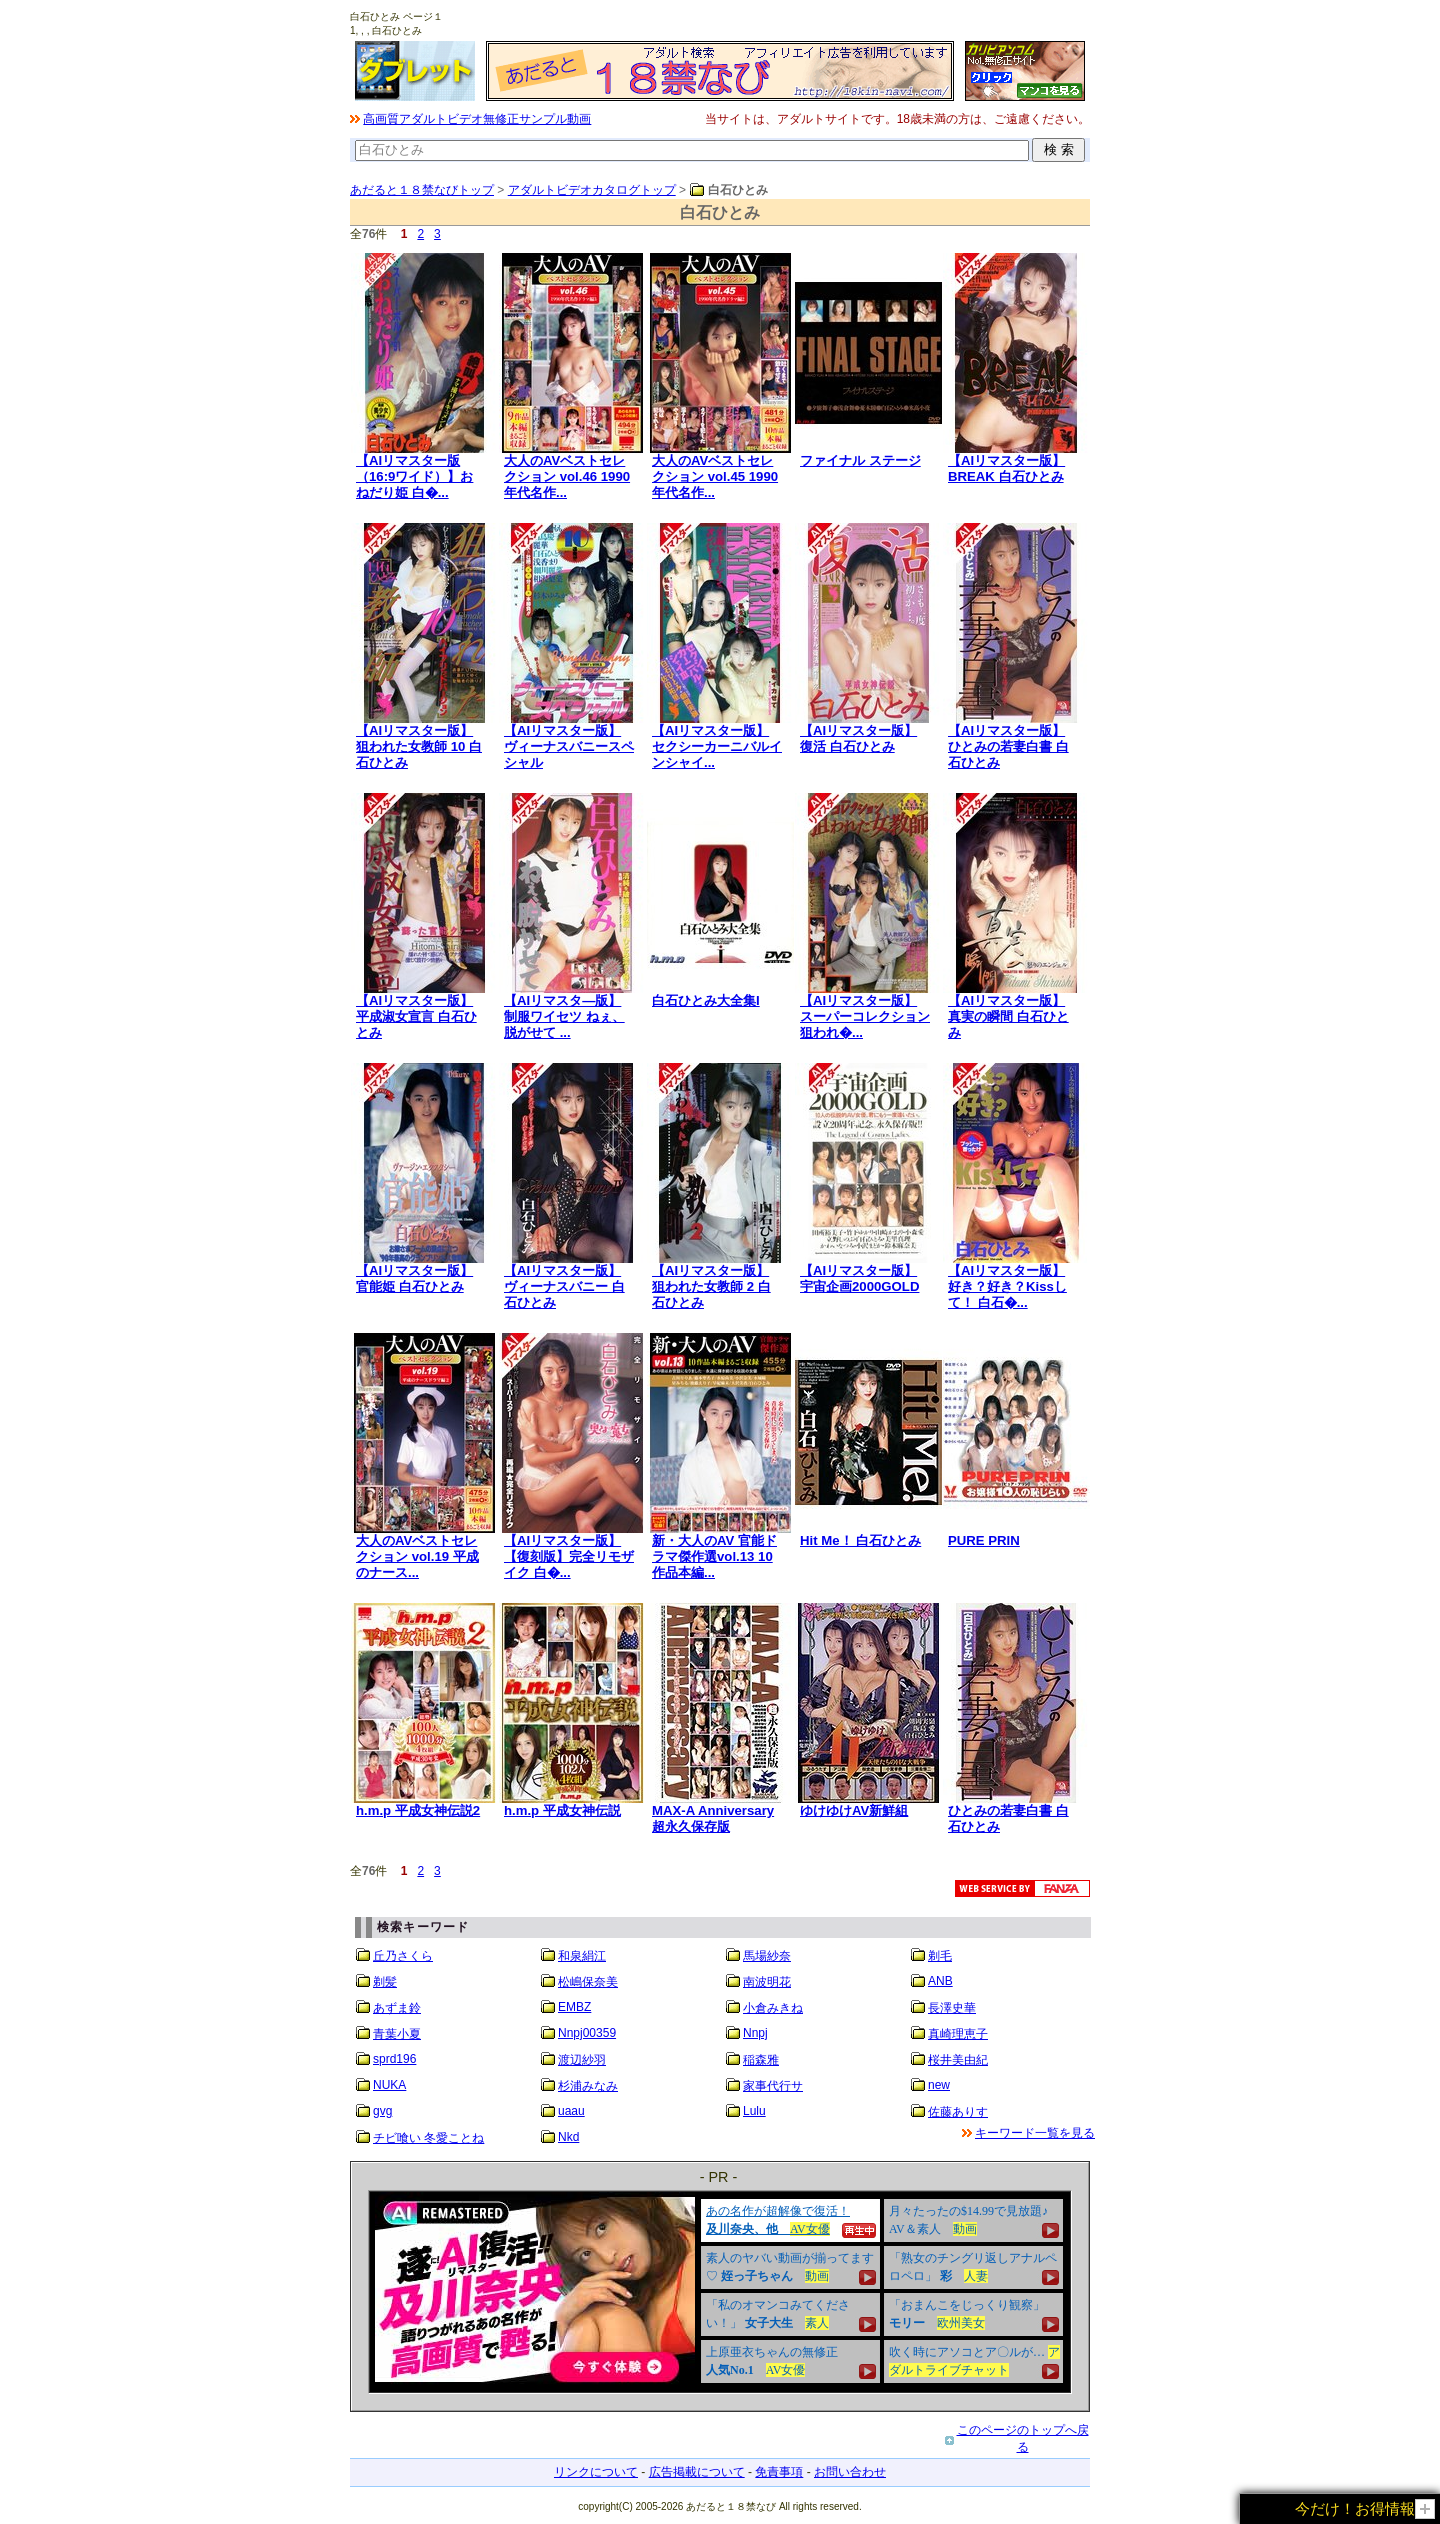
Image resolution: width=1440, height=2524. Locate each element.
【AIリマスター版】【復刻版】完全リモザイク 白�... (569, 1556)
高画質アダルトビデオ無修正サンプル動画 (477, 119)
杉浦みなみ (588, 2086)
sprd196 (394, 2059)
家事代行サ (773, 2086)
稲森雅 (761, 2060)
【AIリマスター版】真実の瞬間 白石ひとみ (1008, 1016)
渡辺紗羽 (582, 2060)
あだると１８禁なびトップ (422, 190)
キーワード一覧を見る (1035, 2133)
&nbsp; (720, 2292)
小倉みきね (773, 2008)
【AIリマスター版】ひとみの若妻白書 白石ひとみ (1008, 746)
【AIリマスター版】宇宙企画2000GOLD (859, 1278)
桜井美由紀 (958, 2060)
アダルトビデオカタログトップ (592, 190)
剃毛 (940, 1956)
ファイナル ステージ (860, 460)
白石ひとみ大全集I (706, 1000)
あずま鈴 (397, 2008)
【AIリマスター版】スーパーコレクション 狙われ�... (865, 1016)
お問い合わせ (850, 2472)
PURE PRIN (984, 1540)
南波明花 (767, 1982)
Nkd (568, 2137)
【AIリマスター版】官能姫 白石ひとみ (414, 1278)
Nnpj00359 (587, 2033)
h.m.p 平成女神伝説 (562, 1810)
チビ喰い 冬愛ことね (428, 2138)
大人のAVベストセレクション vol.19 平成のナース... (417, 1556)
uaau (571, 2111)
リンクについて (596, 2472)
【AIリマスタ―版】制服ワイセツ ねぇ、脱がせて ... (564, 1016)
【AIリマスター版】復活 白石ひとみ (858, 738)
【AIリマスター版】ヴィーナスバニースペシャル (569, 746)
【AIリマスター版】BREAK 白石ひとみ (1006, 468)
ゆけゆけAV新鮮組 (854, 1810)
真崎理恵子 (958, 2034)
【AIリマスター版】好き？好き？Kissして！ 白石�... (1007, 1286)
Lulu (754, 2111)
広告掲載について (697, 2472)
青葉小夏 (397, 2034)
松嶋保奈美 (588, 1982)
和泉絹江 (582, 1956)
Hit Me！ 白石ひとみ (860, 1540)
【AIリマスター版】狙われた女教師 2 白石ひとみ (711, 1286)
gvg (382, 2111)
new (939, 2085)
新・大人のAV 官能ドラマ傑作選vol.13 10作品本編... (714, 1556)
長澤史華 (952, 2008)
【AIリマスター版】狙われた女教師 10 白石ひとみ (419, 746)
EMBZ (574, 2007)
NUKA (389, 2085)
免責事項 (779, 2472)
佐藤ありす (958, 2112)
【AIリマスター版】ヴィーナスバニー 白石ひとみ (564, 1286)
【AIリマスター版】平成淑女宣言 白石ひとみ (416, 1016)
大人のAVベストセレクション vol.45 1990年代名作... (715, 476)
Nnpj (755, 2033)
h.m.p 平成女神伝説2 (418, 1810)
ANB (940, 1981)
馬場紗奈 (767, 1956)
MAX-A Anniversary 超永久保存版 (713, 1818)
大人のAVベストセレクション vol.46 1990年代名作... (567, 476)
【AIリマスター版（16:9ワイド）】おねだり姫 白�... (414, 476)
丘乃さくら (403, 1956)
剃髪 (385, 1982)
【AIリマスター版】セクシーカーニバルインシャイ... (717, 746)
